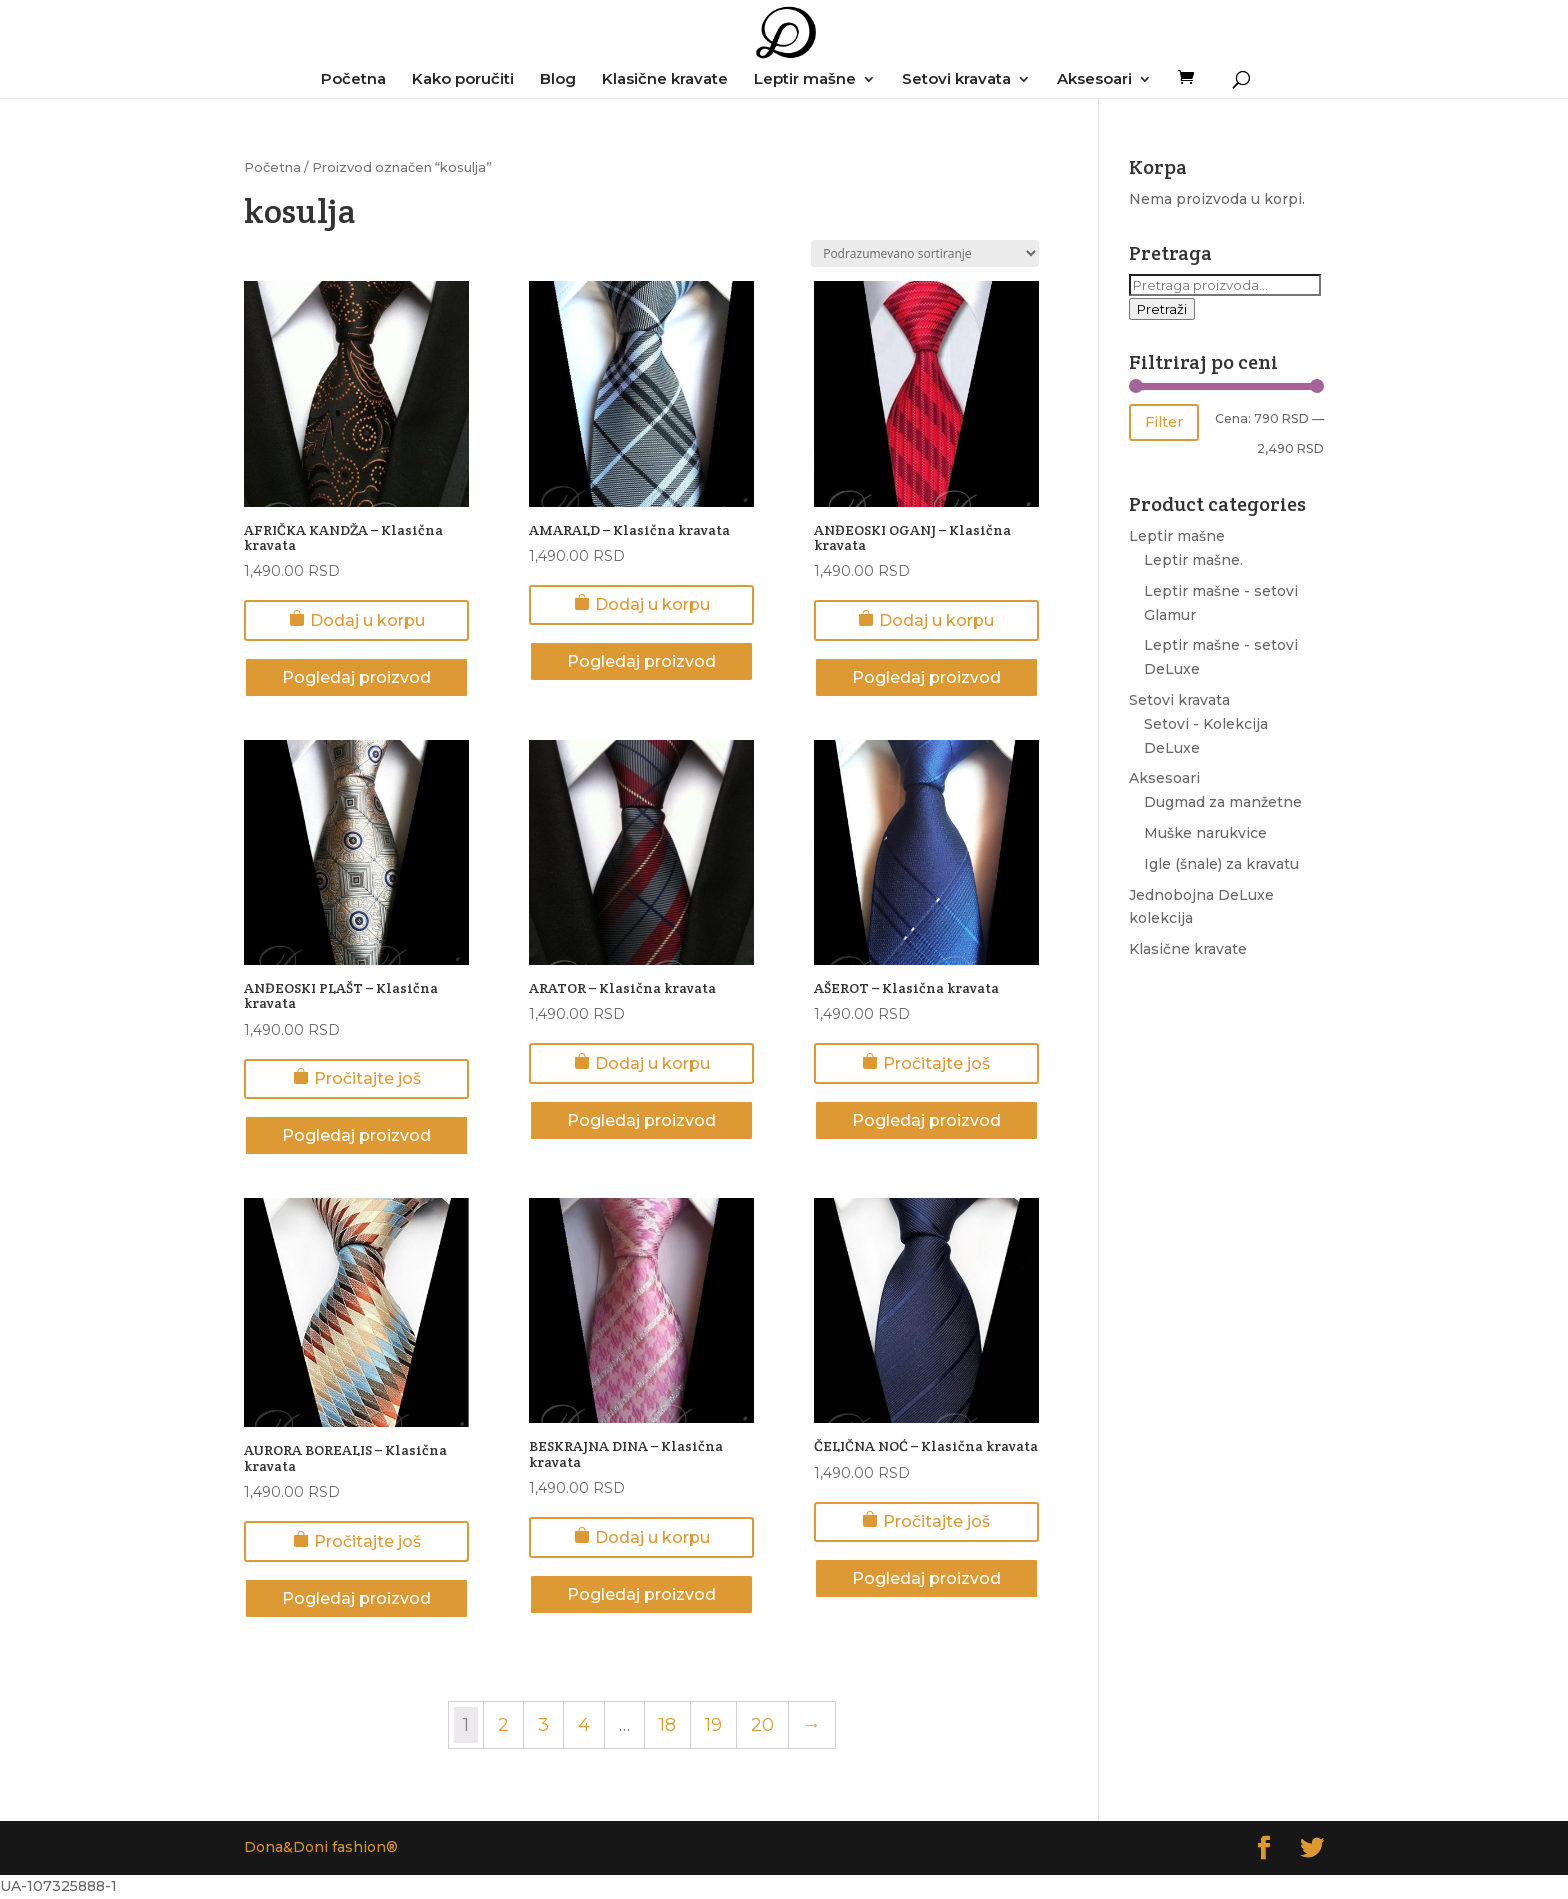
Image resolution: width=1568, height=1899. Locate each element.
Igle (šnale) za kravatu (1221, 864)
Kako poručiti (463, 80)
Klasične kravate (665, 80)
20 (762, 1725)
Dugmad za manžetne (1223, 802)
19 (713, 1725)
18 (667, 1725)
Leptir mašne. (1193, 560)
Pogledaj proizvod (356, 677)
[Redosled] (925, 253)
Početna (353, 80)
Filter (1164, 422)
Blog (558, 80)
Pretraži (1162, 309)
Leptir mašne (805, 80)
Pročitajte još (357, 1078)
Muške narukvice (1205, 833)
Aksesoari (1094, 80)
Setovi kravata (956, 80)
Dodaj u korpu (357, 620)
